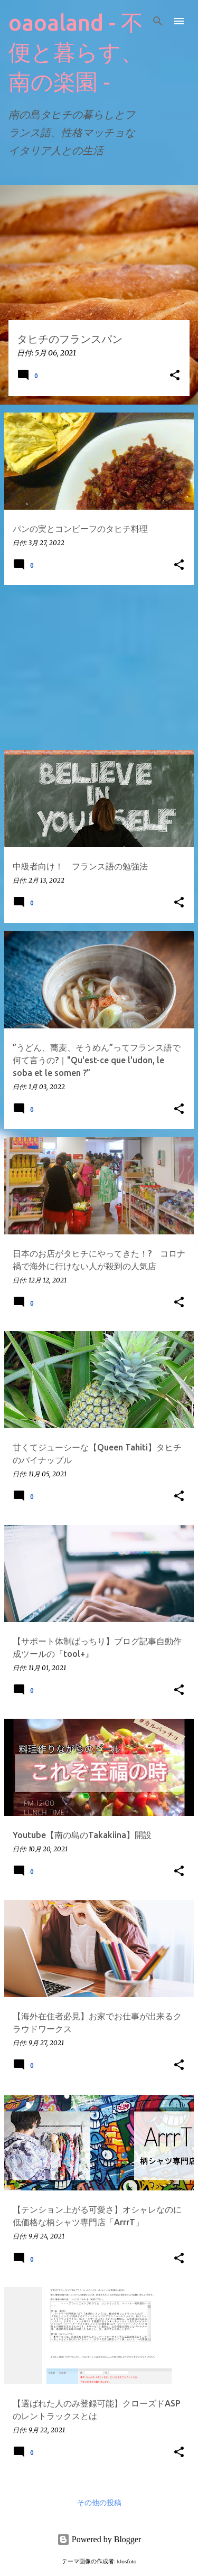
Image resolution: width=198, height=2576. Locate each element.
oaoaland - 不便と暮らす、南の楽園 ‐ (75, 52)
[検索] (158, 21)
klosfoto (127, 2561)
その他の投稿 (99, 2503)
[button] (174, 376)
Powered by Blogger (99, 2539)
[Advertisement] (99, 668)
